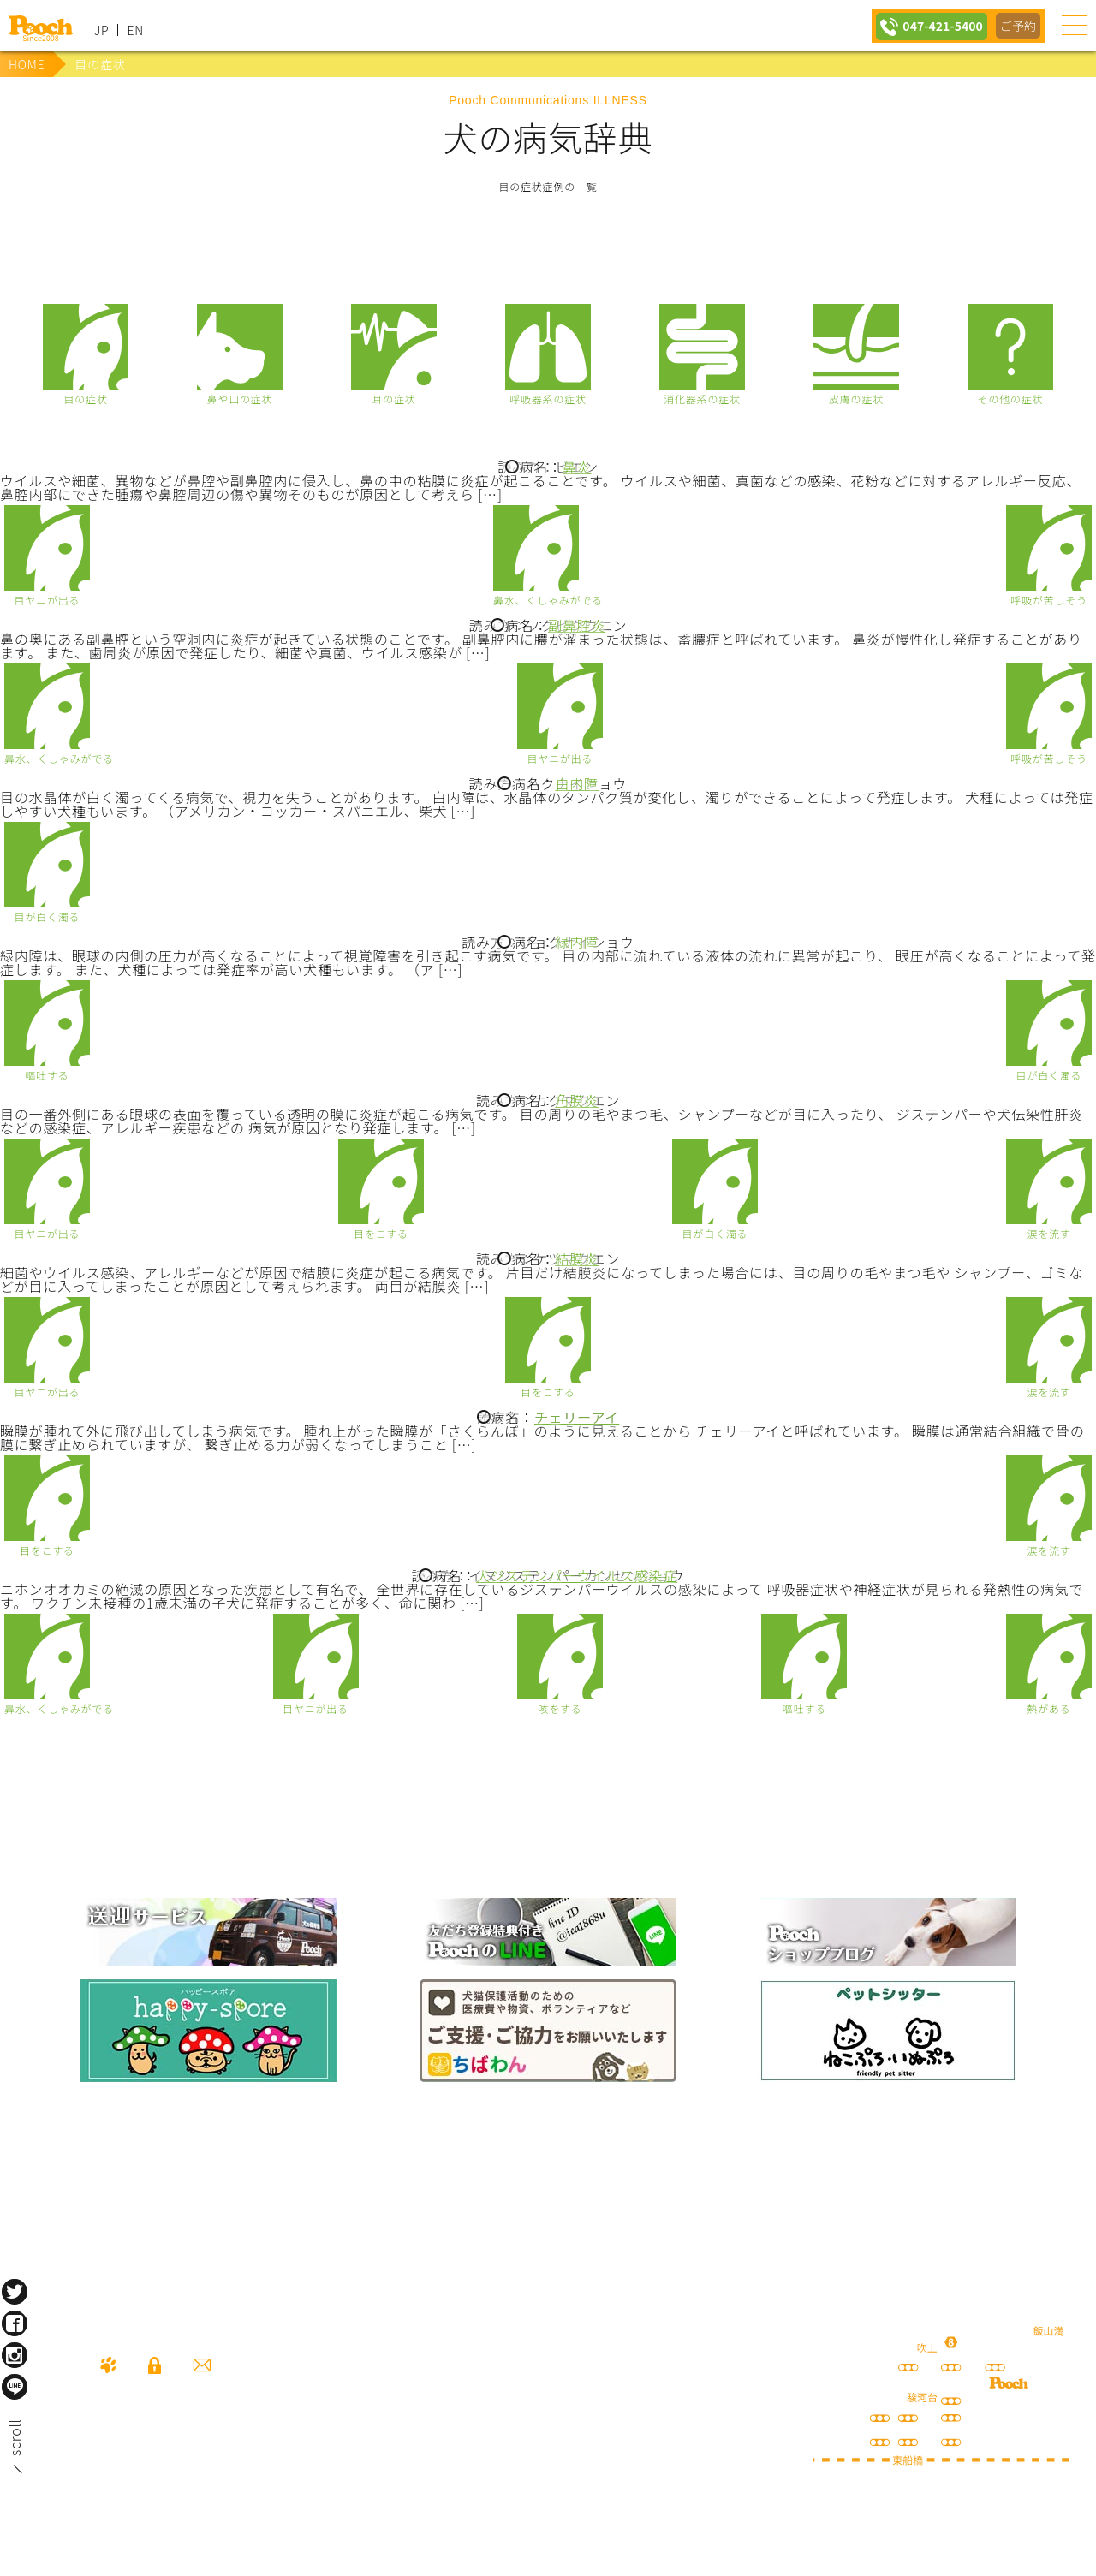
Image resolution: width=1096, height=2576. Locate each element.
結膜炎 (576, 1258)
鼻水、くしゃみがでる (548, 598)
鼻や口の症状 (240, 397)
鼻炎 (577, 466)
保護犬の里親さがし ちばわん (548, 2030)
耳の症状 (393, 397)
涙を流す (1048, 1232)
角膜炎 (576, 1100)
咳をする (559, 1707)
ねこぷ (887, 2030)
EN (135, 30)
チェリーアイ (576, 1417)
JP (101, 30)
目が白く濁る (47, 915)
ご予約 (1017, 25)
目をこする (381, 1232)
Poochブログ (887, 1932)
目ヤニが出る (47, 598)
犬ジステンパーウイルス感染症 (576, 1575)
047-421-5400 (937, 25)
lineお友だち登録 (548, 1932)
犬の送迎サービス (208, 1932)
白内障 (576, 783)
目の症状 (85, 397)
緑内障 (576, 941)
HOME (27, 64)
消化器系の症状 (702, 397)
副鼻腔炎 (576, 625)
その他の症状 (1011, 397)
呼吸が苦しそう (1048, 598)
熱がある (1048, 1707)
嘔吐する (46, 1074)
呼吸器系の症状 (548, 397)
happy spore (208, 2030)
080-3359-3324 (210, 2462)
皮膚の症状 (856, 397)
